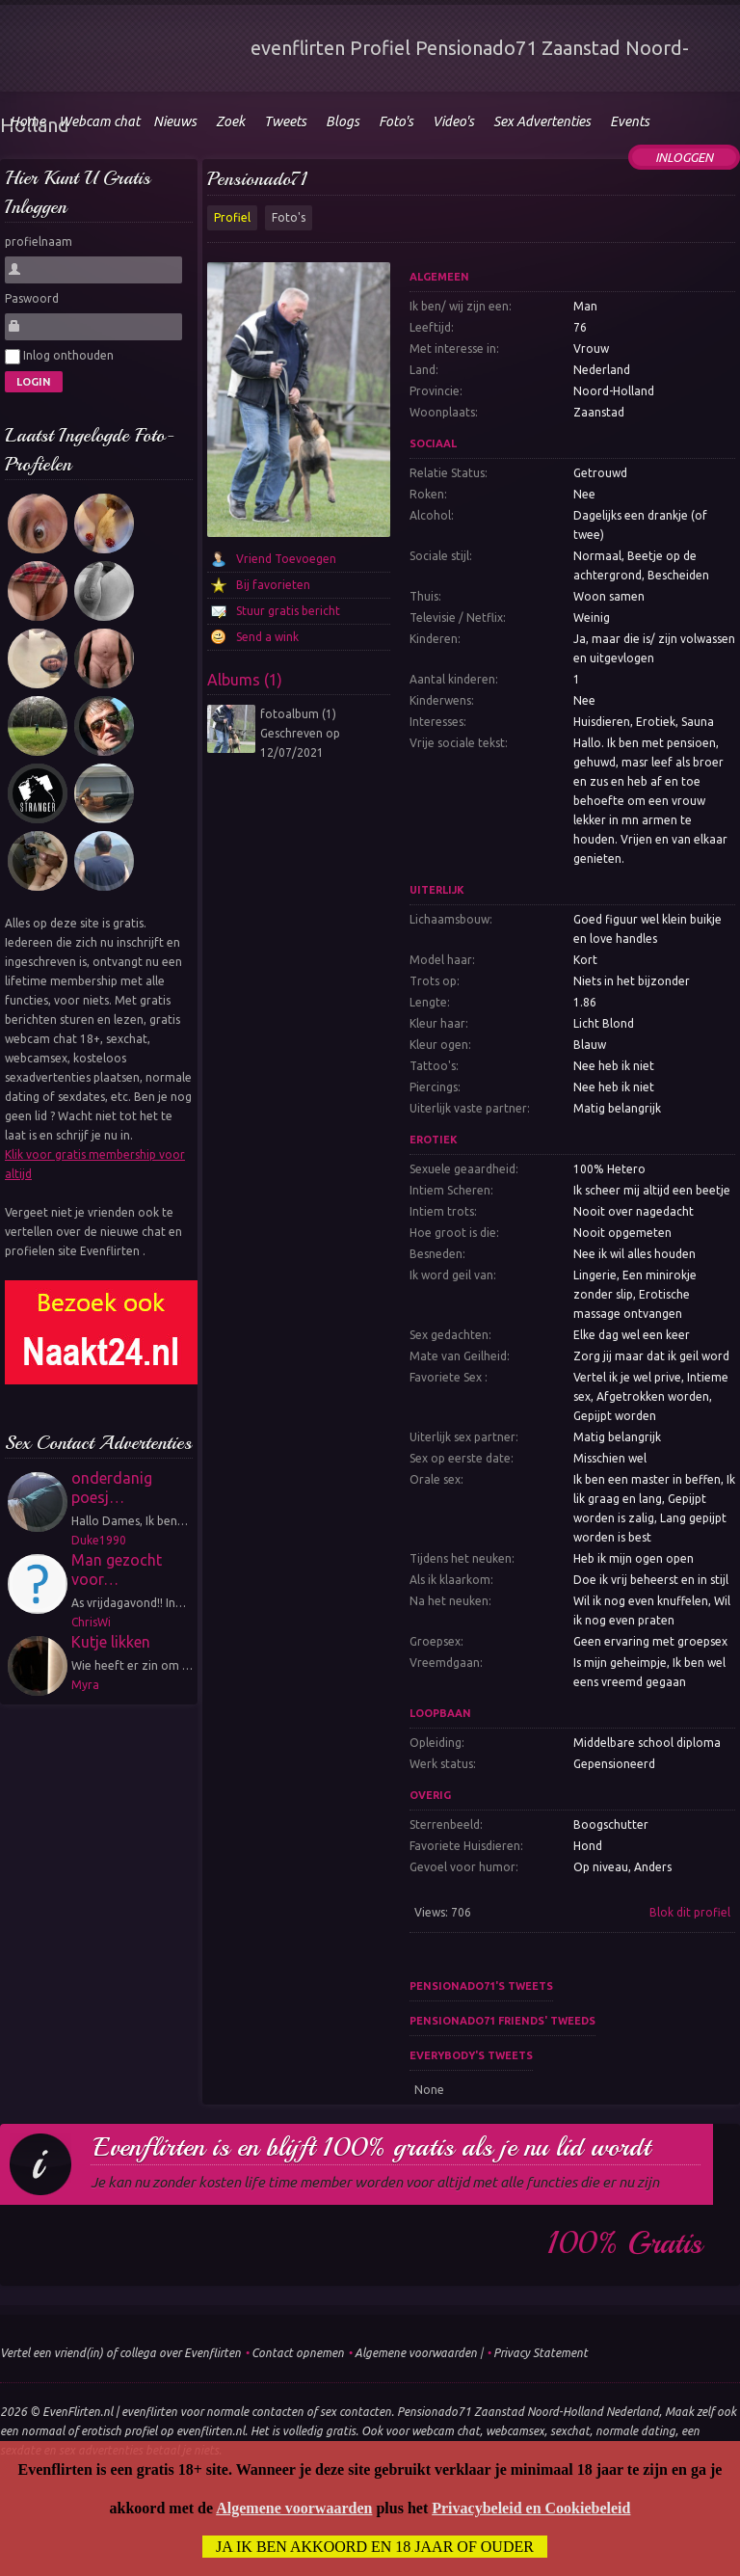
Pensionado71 (257, 179)
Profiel (232, 217)
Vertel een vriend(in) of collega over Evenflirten (120, 2353)
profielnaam (38, 241)
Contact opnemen (297, 2353)
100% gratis (624, 2243)
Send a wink (267, 637)
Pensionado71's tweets (481, 1986)
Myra (85, 1684)
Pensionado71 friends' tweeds (502, 2020)
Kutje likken (110, 1641)
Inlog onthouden (59, 356)
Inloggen (684, 157)
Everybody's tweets (471, 2055)
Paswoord (32, 298)
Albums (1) (244, 679)
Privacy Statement (540, 2353)
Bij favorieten (273, 584)
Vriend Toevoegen (286, 558)
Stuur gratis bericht (288, 610)
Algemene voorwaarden (416, 2353)
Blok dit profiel (689, 1912)
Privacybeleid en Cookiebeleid (531, 2508)
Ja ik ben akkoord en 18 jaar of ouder (375, 2546)
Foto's (288, 217)
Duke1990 (98, 1540)
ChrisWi (91, 1622)
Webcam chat (99, 121)
